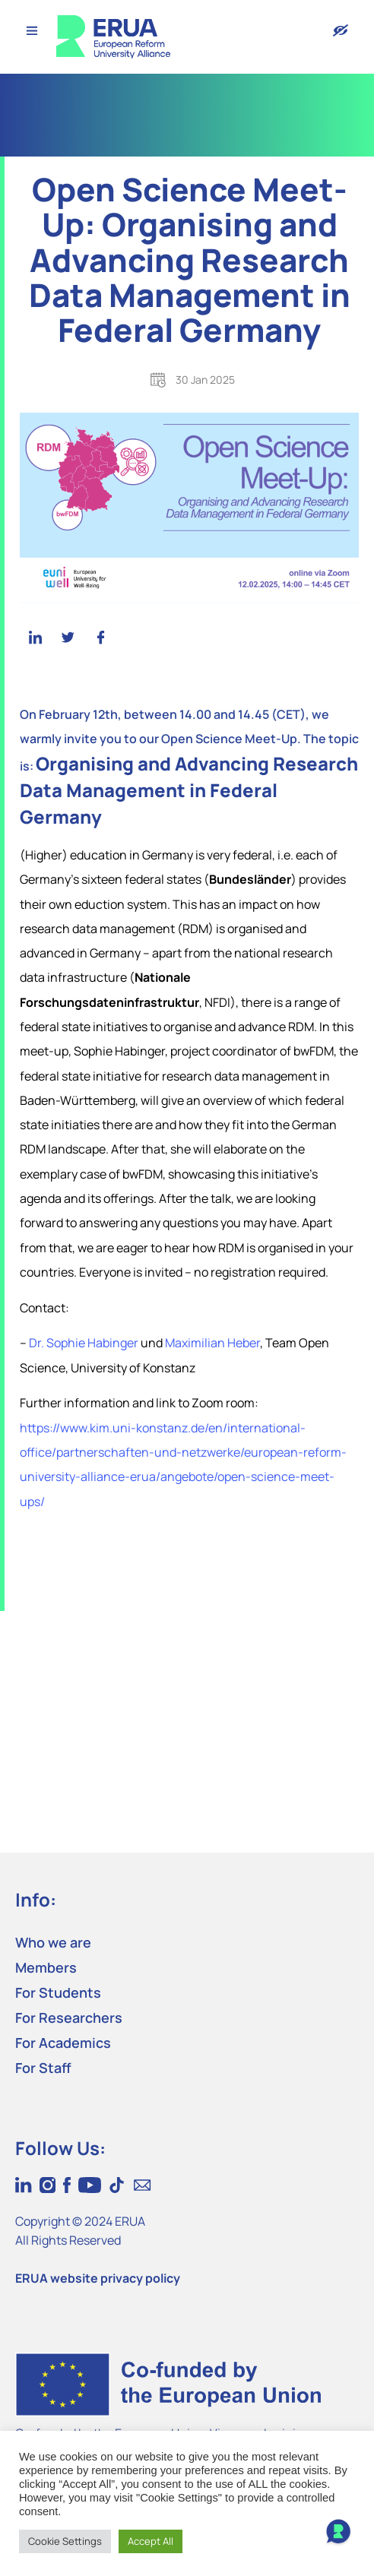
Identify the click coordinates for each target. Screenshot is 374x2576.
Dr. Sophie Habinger (83, 1342)
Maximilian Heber (212, 1342)
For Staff (43, 2068)
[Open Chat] (338, 2532)
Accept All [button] (150, 2541)
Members (46, 1967)
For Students (58, 1992)
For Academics (63, 2042)
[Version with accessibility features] (340, 30)
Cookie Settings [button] (65, 2541)
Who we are (53, 1942)
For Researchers (68, 2017)
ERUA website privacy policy (97, 2278)
